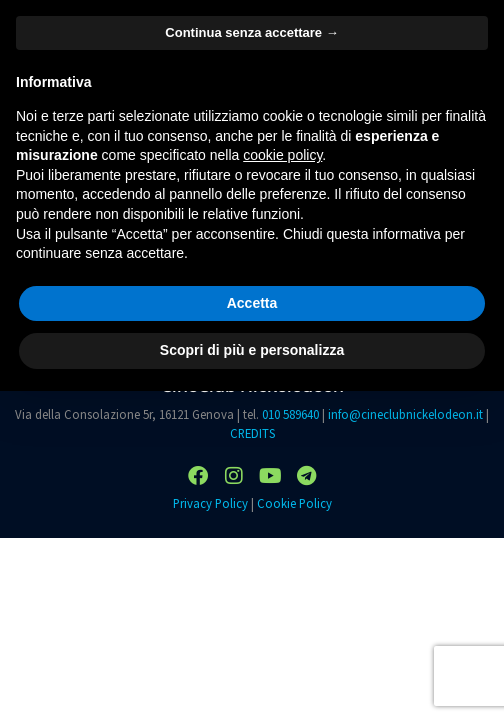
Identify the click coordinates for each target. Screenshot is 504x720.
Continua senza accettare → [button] (251, 32)
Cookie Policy (294, 503)
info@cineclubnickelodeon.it (405, 414)
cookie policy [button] (282, 155)
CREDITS (252, 433)
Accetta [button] (252, 303)
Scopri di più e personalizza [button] (252, 350)
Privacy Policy (210, 503)
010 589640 (290, 414)
